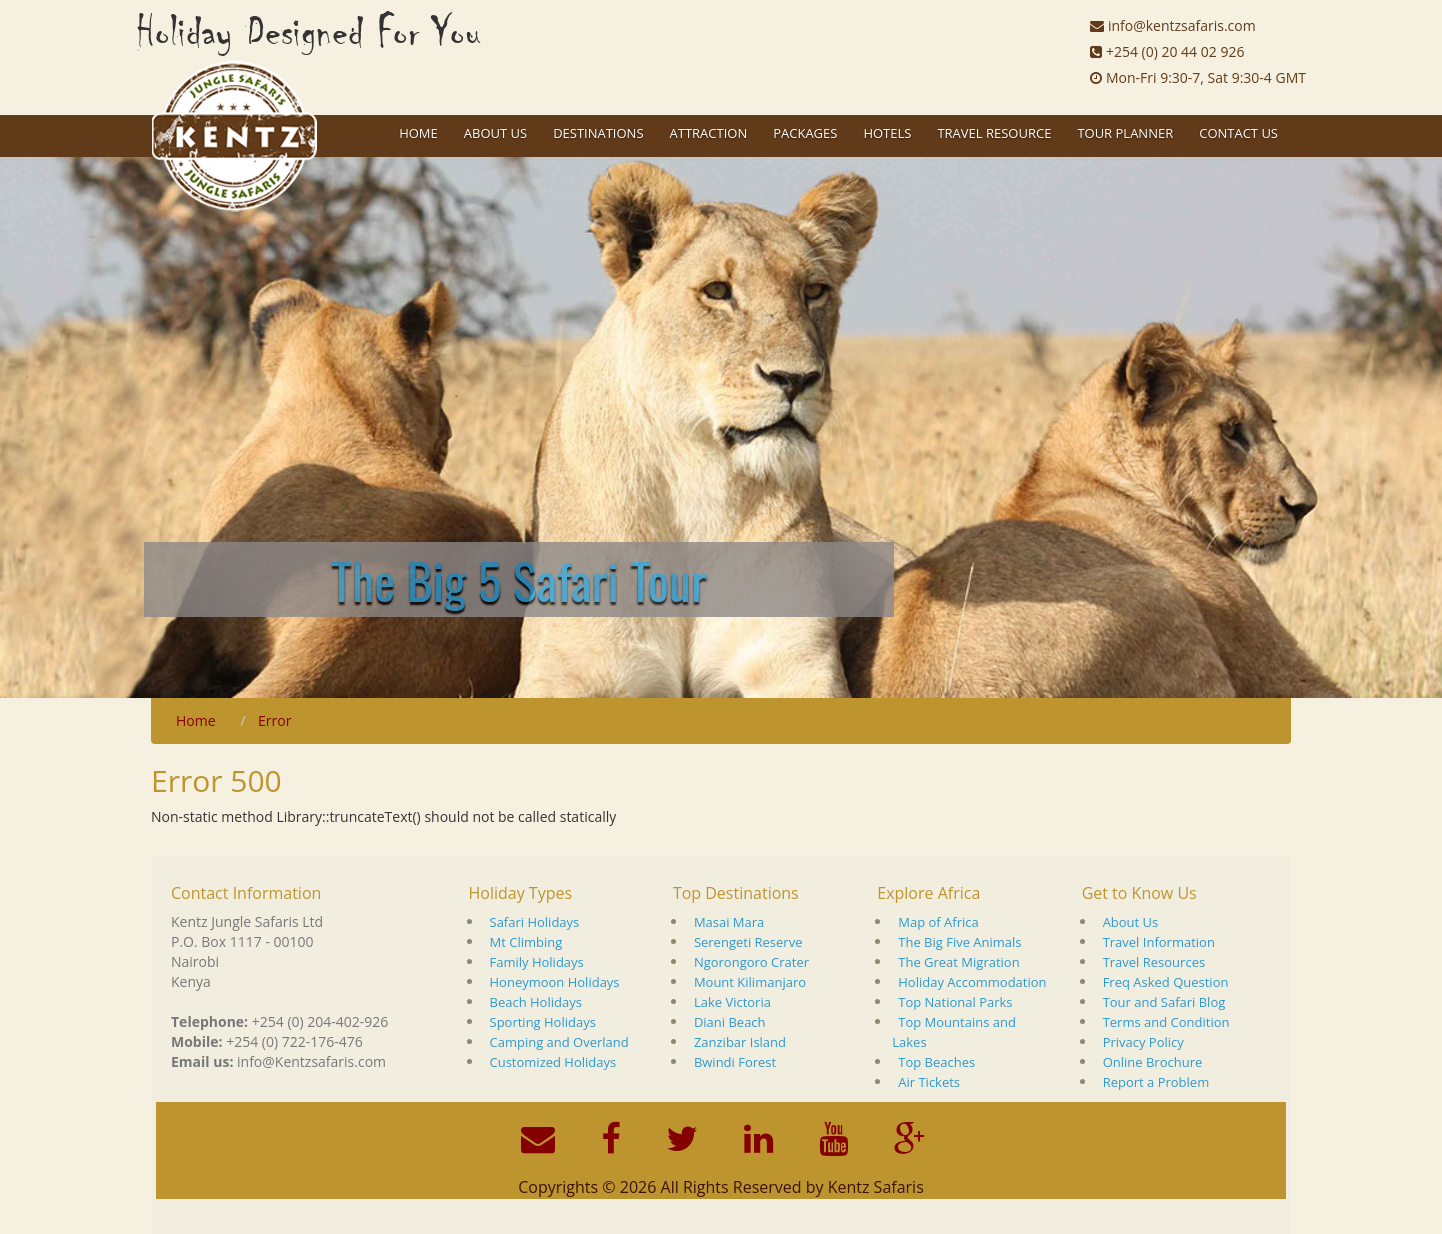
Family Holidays (537, 962)
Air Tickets (929, 1082)
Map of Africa (938, 922)
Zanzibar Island (740, 1042)
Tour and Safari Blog (1164, 1002)
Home (418, 133)
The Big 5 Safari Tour (519, 579)
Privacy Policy (1143, 1042)
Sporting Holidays (543, 1022)
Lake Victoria (732, 1002)
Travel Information (1159, 942)
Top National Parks (955, 1002)
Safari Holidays (535, 922)
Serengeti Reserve (748, 942)
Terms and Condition (1166, 1022)
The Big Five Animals (959, 942)
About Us (1131, 922)
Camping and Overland (559, 1042)
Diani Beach (730, 1022)
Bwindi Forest (735, 1062)
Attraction (709, 133)
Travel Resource (994, 133)
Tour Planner (1125, 133)
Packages (805, 133)
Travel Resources (1154, 962)
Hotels (887, 133)
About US (495, 133)
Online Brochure (1153, 1062)
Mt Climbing (526, 942)
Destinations (598, 133)
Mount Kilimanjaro (750, 982)
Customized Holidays (553, 1062)
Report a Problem (1156, 1082)
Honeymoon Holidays (555, 982)
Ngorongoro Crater (751, 962)
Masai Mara (729, 922)
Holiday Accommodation (972, 982)
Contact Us (1238, 133)
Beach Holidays (536, 1002)
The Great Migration (958, 962)
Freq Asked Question (1166, 982)
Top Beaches (936, 1062)
